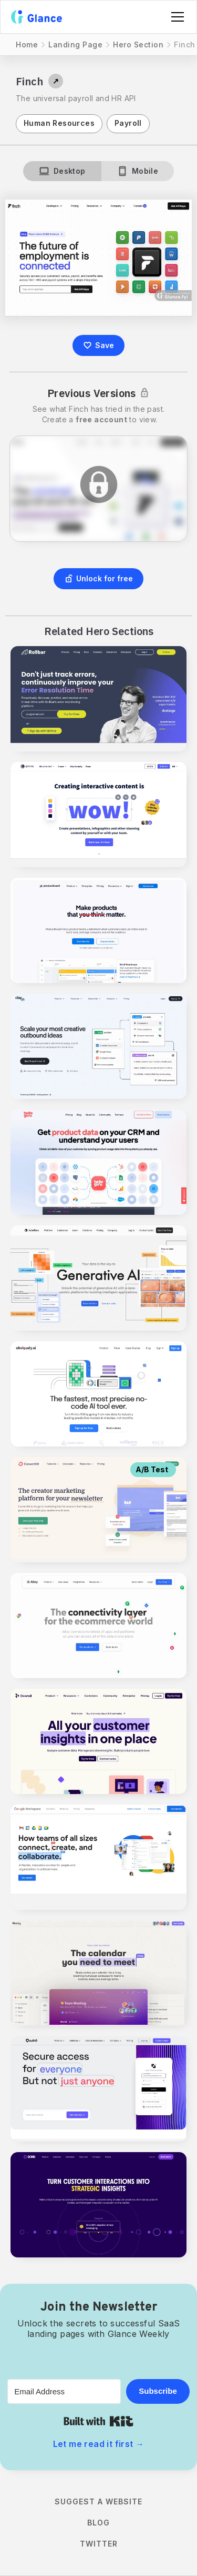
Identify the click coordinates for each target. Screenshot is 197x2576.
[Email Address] (64, 2391)
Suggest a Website (98, 2501)
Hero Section (138, 44)
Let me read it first (98, 2444)
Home (27, 44)
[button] (175, 16)
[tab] (62, 171)
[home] (36, 16)
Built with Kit (98, 2421)
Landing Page (75, 44)
